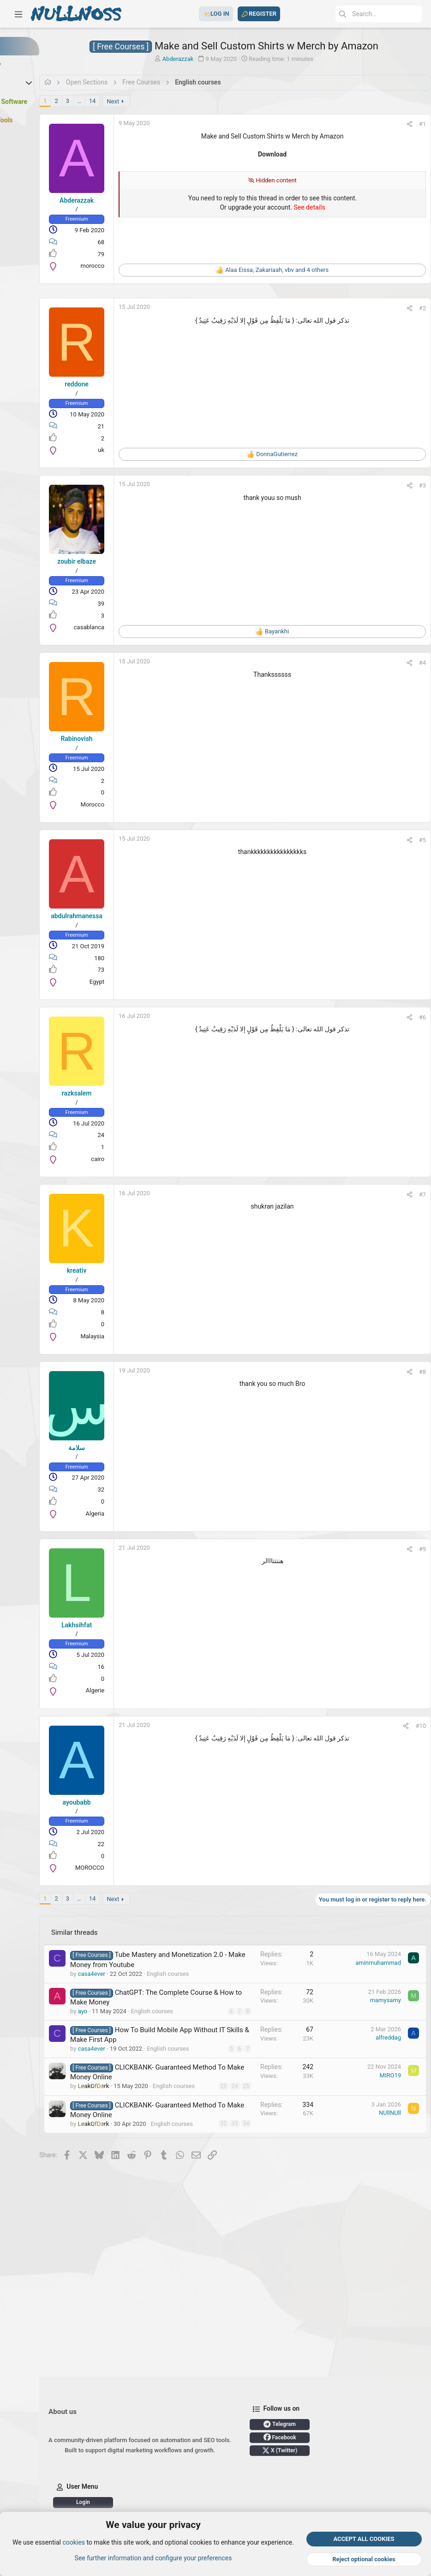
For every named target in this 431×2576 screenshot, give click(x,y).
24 (226, 2158)
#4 (413, 662)
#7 (413, 1194)
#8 (413, 1371)
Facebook (149, 2489)
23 (226, 2150)
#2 (413, 308)
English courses (158, 2103)
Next (180, 101)
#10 (411, 1725)
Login (305, 2476)
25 (226, 2165)
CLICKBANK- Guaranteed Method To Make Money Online (181, 2131)
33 (225, 2219)
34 (225, 2227)
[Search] (352, 14)
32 (225, 2212)
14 (159, 100)
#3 (413, 485)
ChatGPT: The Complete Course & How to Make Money (188, 2020)
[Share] (400, 124)
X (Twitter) (150, 2502)
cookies (73, 2542)
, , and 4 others (305, 269)
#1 (413, 123)
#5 (413, 840)
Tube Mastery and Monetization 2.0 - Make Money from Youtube (187, 1964)
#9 (413, 1549)
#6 (413, 1017)
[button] (18, 13)
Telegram (150, 2476)
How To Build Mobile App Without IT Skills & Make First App (183, 2075)
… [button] (146, 100)
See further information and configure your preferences (153, 2558)
